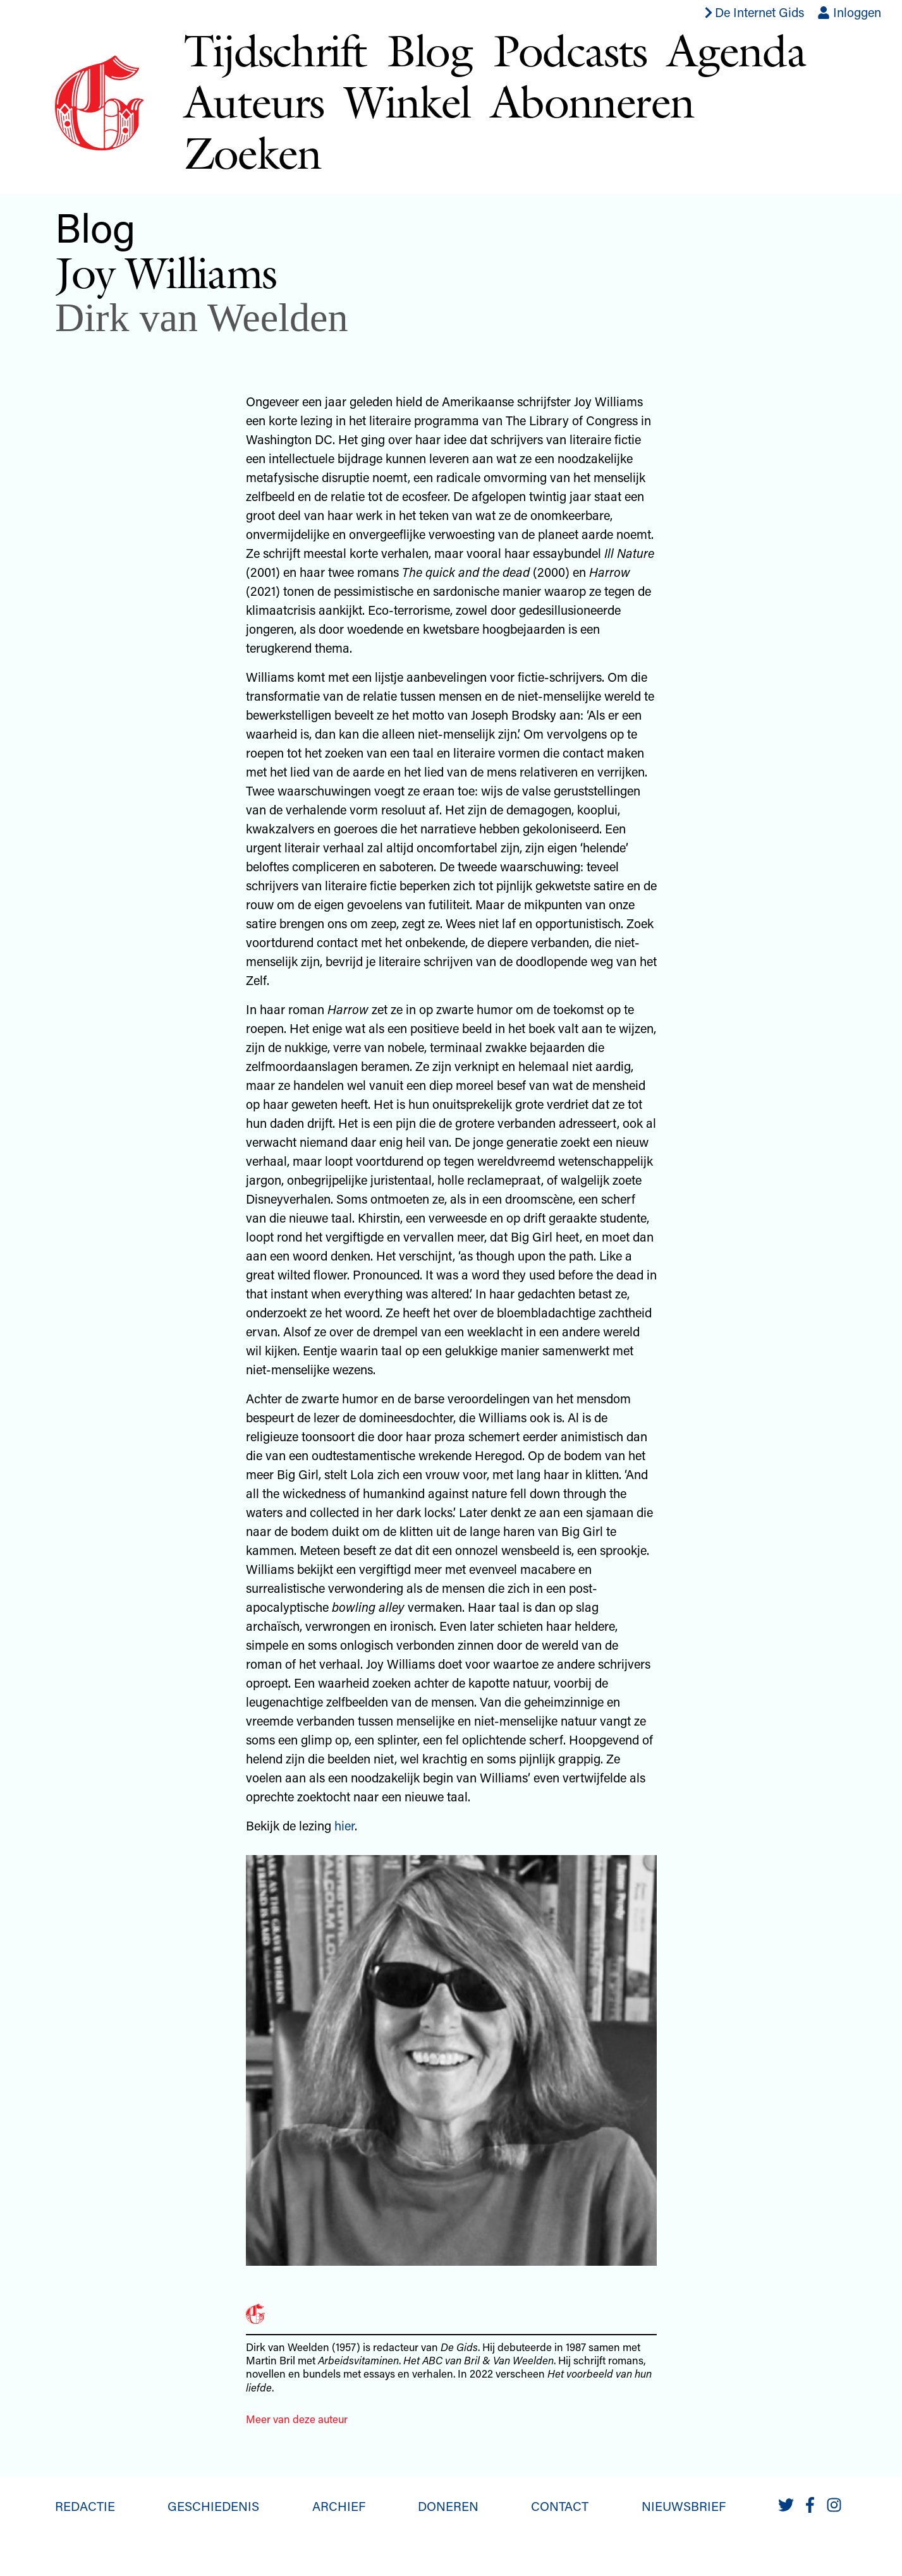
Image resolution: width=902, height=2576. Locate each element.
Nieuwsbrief (684, 2506)
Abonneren (592, 101)
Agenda (736, 50)
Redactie (85, 2506)
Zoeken (252, 152)
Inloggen (849, 12)
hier (344, 1825)
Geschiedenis (213, 2506)
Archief (338, 2506)
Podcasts (570, 50)
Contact (559, 2506)
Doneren (448, 2506)
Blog (430, 50)
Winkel (407, 101)
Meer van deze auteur (297, 2419)
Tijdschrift (275, 50)
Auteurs (254, 101)
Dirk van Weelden (201, 317)
